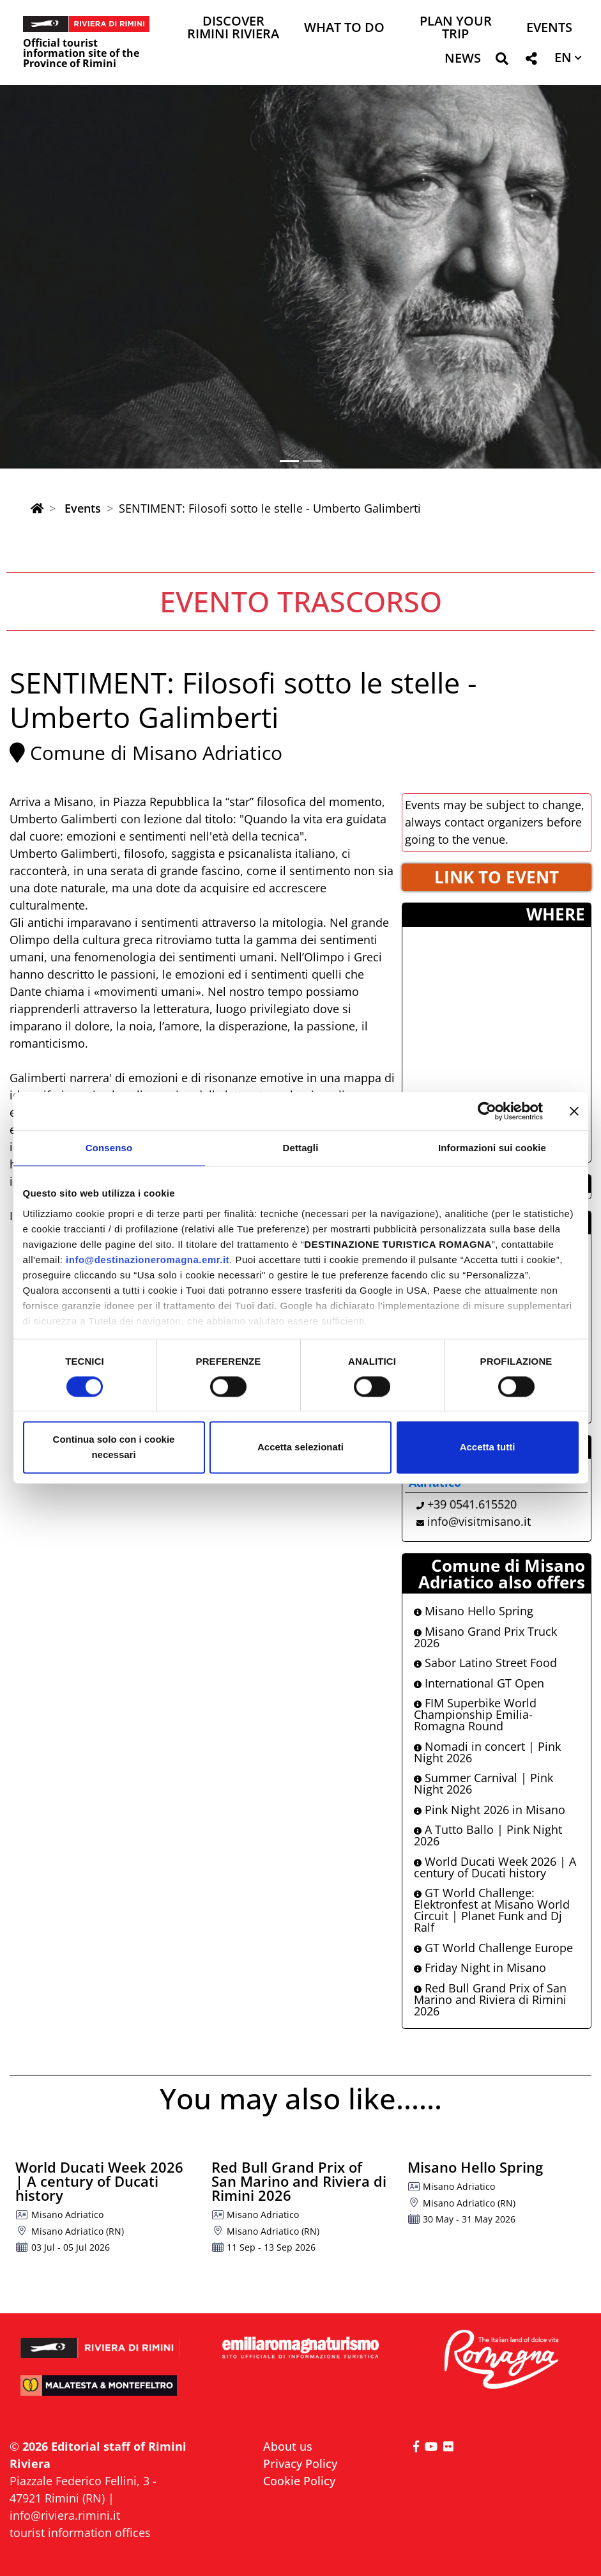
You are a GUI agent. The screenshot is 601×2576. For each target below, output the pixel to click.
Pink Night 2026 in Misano (489, 1809)
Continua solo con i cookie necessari (114, 1447)
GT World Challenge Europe (493, 1947)
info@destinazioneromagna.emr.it (147, 1259)
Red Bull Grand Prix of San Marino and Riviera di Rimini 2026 (490, 1999)
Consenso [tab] (109, 1147)
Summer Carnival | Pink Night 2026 (483, 1783)
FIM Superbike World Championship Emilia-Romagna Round (475, 1714)
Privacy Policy (300, 2463)
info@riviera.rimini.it (65, 2515)
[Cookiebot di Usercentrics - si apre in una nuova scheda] (487, 1111)
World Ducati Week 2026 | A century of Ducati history (495, 1867)
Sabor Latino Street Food (485, 1662)
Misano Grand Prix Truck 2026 (485, 1637)
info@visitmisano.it (479, 1521)
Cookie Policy (299, 2480)
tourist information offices (80, 2532)
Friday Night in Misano (480, 1967)
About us (287, 2446)
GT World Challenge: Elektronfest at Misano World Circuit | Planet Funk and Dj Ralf (492, 1910)
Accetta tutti (487, 1447)
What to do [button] (344, 28)
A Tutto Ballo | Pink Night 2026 (488, 1835)
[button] (501, 61)
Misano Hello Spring (473, 1611)
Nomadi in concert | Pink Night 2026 (487, 1752)
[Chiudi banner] (574, 1110)
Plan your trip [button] (456, 28)
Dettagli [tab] (301, 1147)
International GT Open (479, 1683)
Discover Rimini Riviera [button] (233, 28)
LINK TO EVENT (496, 876)
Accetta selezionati (300, 1447)
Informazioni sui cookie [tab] (492, 1147)
